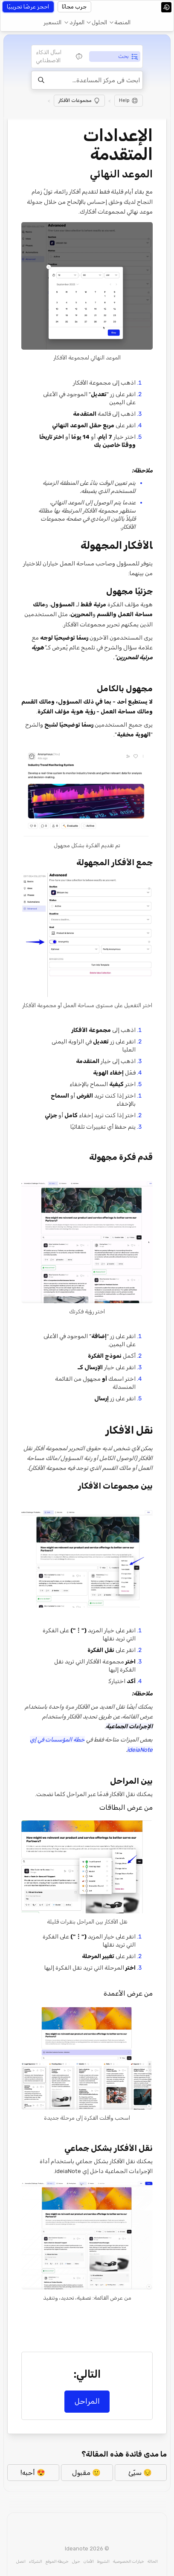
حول (76, 2561)
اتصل (21, 2561)
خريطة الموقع (57, 2561)
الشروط (103, 2561)
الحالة (153, 2561)
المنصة (122, 22)
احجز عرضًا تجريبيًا (28, 6)
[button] (120, 22)
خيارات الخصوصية (128, 2561)
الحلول (99, 22)
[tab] (114, 56)
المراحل (87, 2401)
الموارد (77, 22)
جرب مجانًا (74, 6)
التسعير (52, 22)
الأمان (89, 2561)
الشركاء (35, 2561)
